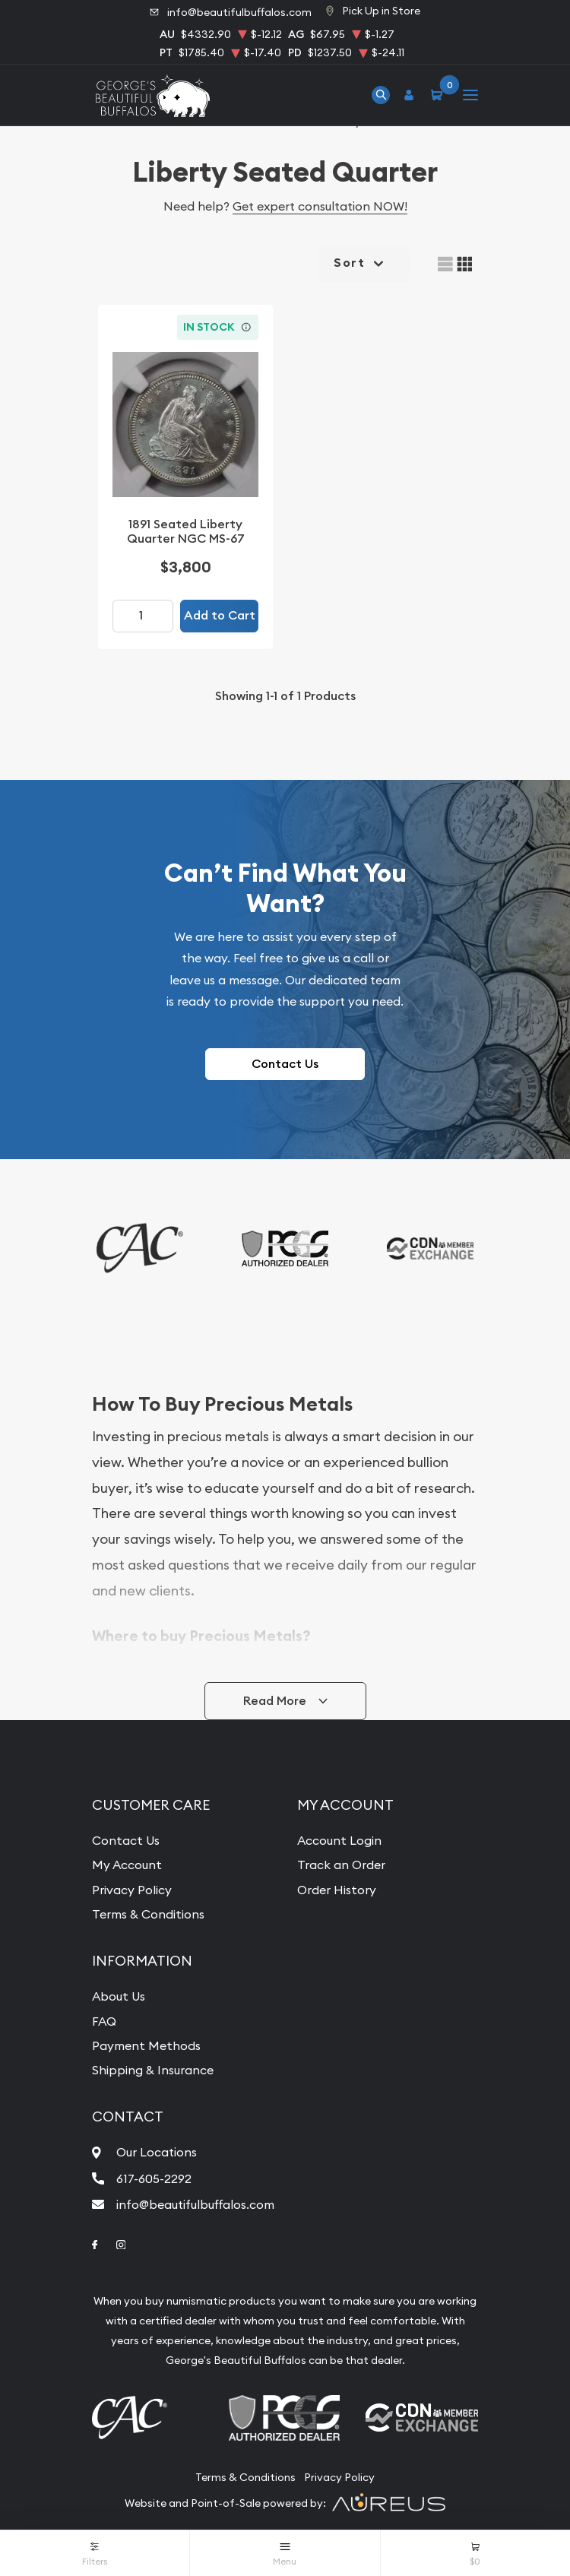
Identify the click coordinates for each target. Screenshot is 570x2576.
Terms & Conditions (148, 1914)
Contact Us (285, 1064)
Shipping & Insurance (153, 2069)
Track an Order (341, 1864)
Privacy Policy (132, 1889)
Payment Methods (146, 2045)
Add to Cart (219, 615)
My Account (127, 1864)
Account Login (339, 1840)
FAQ (104, 2021)
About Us (118, 1996)
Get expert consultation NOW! (320, 206)
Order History (336, 1889)
